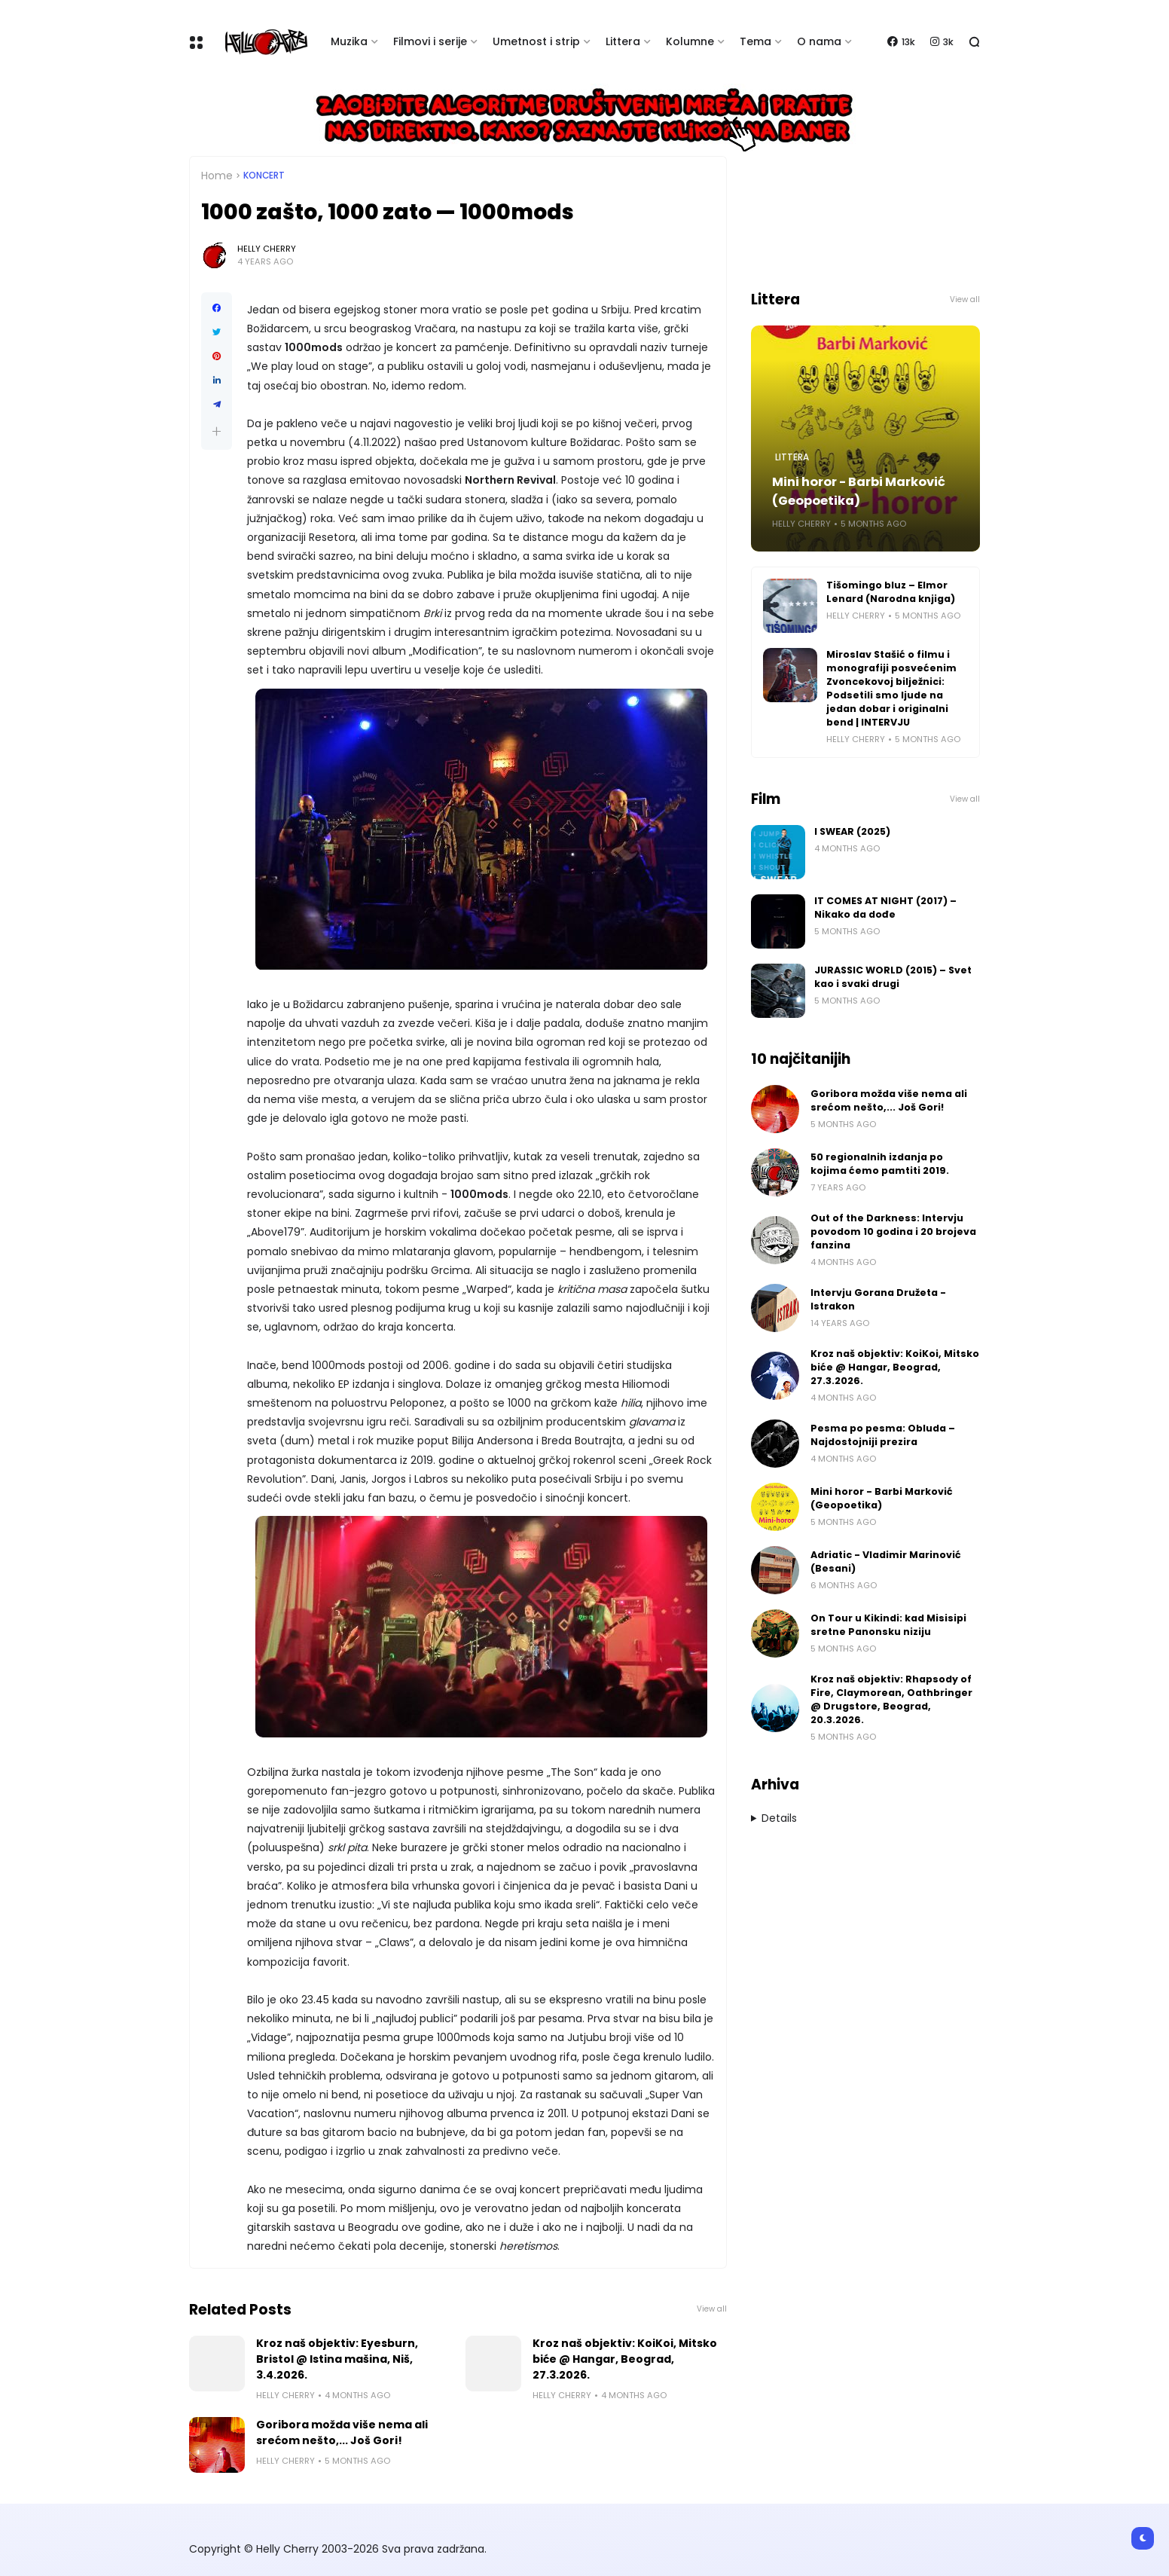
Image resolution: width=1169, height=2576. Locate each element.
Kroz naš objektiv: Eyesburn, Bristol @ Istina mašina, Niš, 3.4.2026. (337, 2359)
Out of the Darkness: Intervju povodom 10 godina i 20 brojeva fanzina (893, 1231)
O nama (819, 41)
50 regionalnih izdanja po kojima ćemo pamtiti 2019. (879, 1163)
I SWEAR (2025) (852, 831)
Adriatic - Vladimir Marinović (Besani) (885, 1561)
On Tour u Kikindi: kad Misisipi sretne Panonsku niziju (888, 1625)
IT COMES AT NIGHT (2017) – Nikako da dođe (885, 907)
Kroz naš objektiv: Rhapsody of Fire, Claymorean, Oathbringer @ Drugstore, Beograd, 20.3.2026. (891, 1699)
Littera (623, 41)
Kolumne (690, 41)
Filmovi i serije (430, 41)
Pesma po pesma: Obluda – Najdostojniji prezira (882, 1435)
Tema (755, 41)
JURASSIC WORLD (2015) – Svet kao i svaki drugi (893, 977)
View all (712, 2309)
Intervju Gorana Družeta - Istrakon (878, 1299)
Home (217, 175)
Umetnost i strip (536, 41)
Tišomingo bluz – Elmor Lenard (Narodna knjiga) (890, 592)
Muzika (349, 41)
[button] (216, 431)
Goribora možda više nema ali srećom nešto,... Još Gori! (342, 2432)
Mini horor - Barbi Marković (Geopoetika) (858, 491)
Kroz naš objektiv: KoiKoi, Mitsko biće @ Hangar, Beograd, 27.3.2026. (625, 2359)
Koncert (264, 176)
